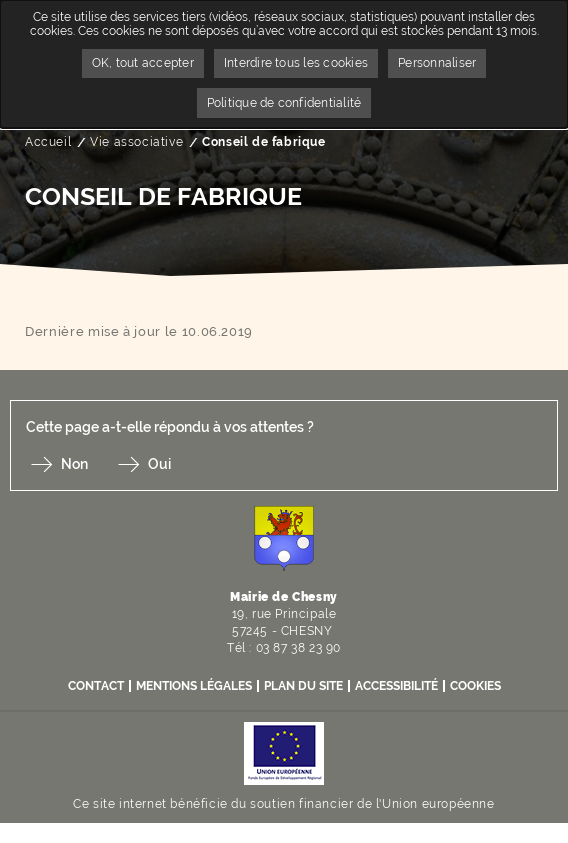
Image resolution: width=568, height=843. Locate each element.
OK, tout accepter (143, 63)
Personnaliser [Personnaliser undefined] (437, 63)
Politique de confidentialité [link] (284, 103)
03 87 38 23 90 (298, 648)
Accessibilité (396, 686)
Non (74, 464)
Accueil (48, 142)
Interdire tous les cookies (296, 63)
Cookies (475, 686)
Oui (159, 464)
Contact (96, 686)
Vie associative (136, 142)
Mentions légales (194, 686)
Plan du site (303, 686)
